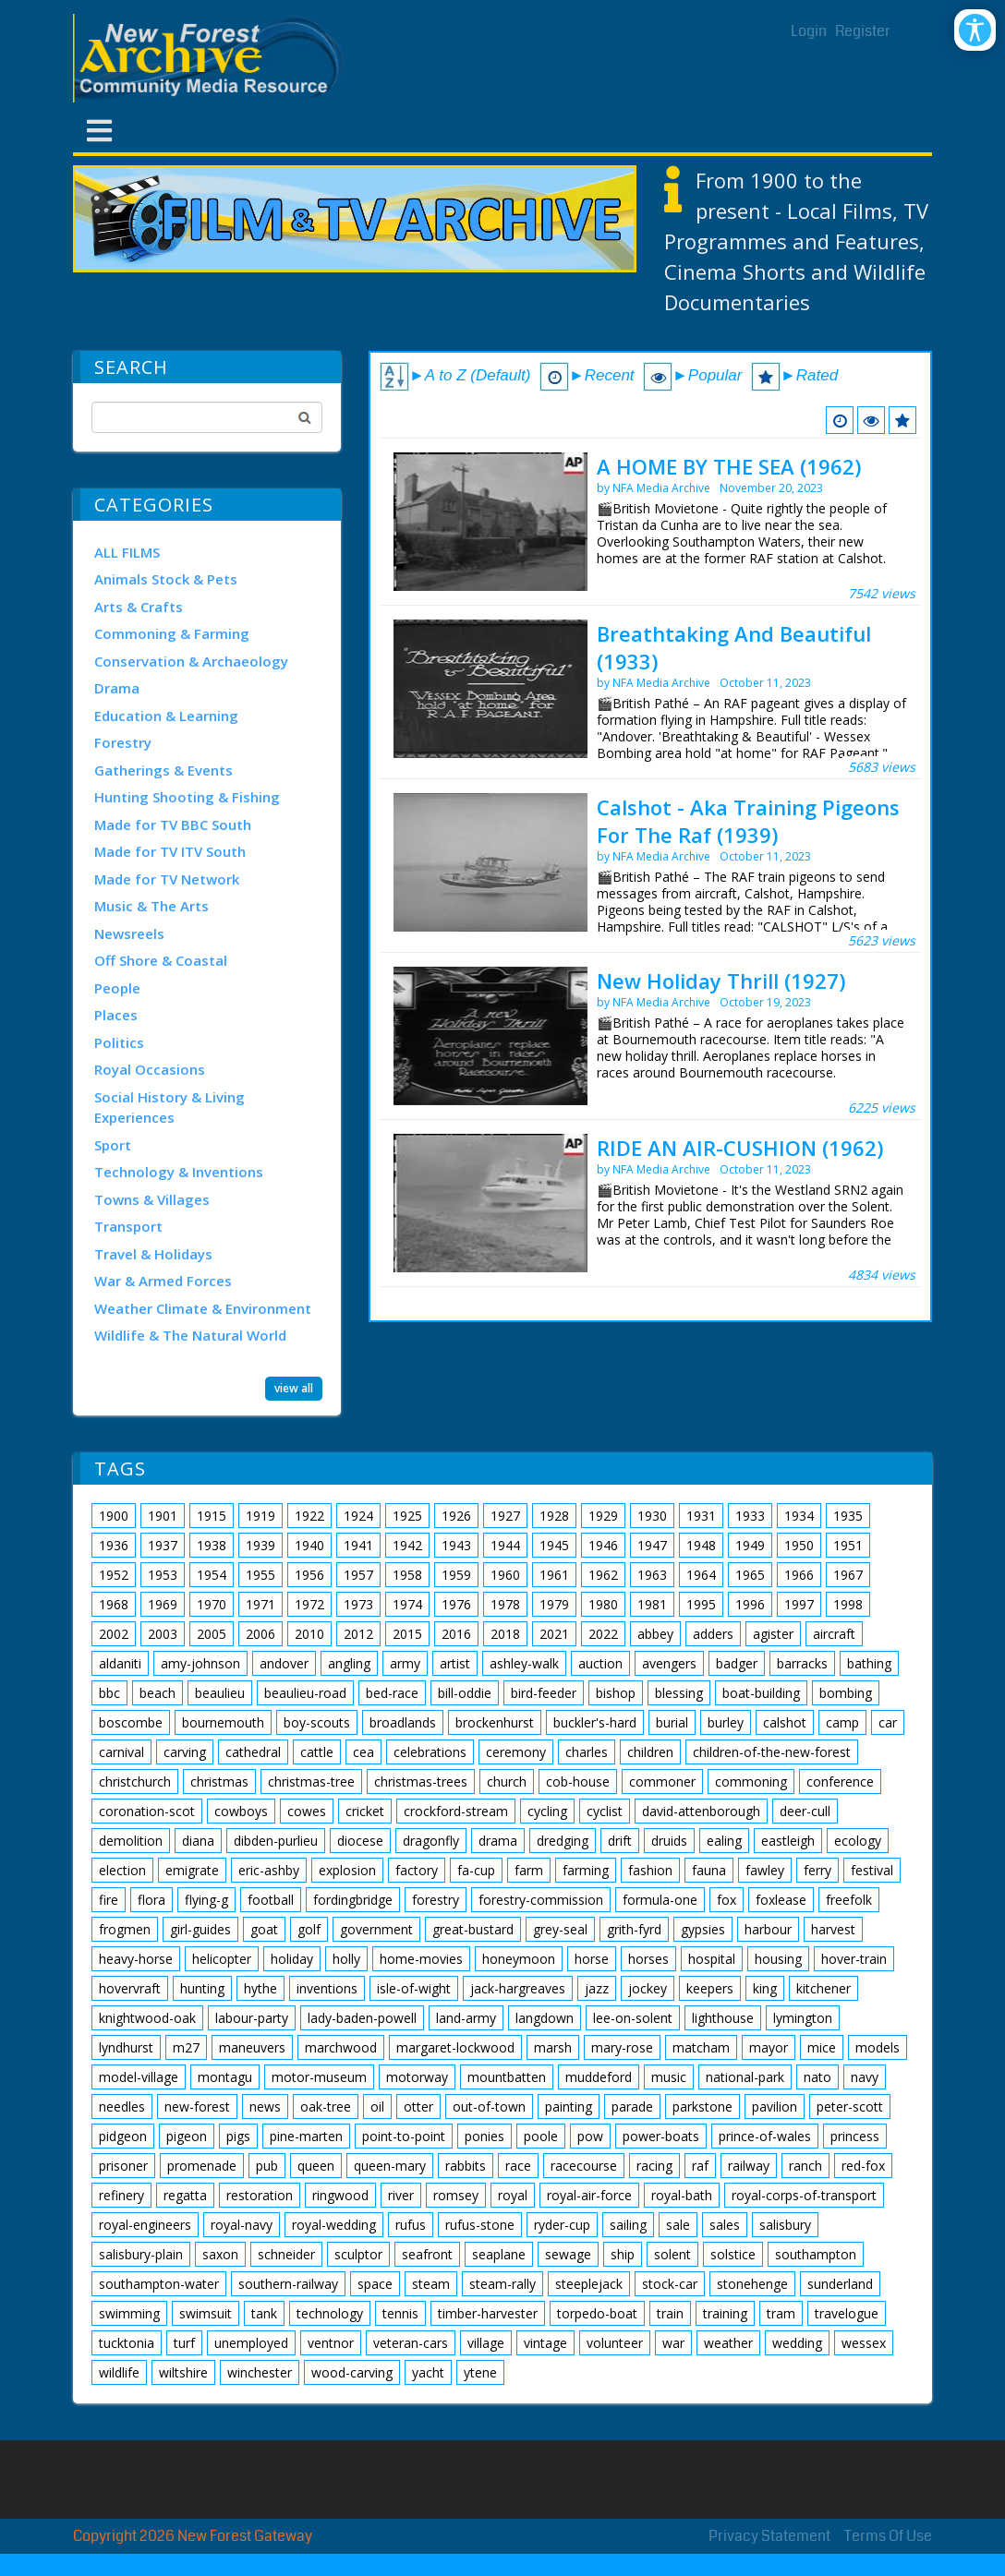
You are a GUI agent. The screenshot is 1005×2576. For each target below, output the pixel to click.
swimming (129, 2313)
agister (773, 1634)
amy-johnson (200, 1663)
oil (377, 2106)
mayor (768, 2047)
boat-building (761, 1693)
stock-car (669, 2284)
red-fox (863, 2165)
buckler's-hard (594, 1722)
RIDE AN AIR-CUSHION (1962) (740, 1148)
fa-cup (476, 1870)
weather (728, 2343)
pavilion (774, 2106)
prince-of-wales (765, 2136)
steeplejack (589, 2284)
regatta (185, 2195)
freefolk (849, 1899)
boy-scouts (317, 1722)
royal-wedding (334, 2224)
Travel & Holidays (153, 1254)
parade (632, 2106)
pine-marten (306, 2136)
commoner (662, 1781)
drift (620, 1840)
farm (529, 1870)
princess (854, 2136)
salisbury (785, 2224)
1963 (652, 1574)
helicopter (221, 1959)
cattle (316, 1752)
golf (309, 1929)
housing (778, 1959)
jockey (647, 1988)
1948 (701, 1545)
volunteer (615, 2343)
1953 (162, 1574)
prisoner (123, 2165)
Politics (119, 1042)
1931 (701, 1515)
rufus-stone (480, 2224)
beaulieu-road (305, 1693)
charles (586, 1752)
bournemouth (223, 1722)
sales (724, 2224)
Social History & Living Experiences (169, 1107)
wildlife (119, 2372)
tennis (400, 2313)
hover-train (854, 1959)
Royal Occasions (149, 1069)
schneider (286, 2254)
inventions (327, 1988)
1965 (750, 1574)
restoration (259, 2195)
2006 (260, 1634)
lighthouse (723, 2018)
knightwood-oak (147, 2018)
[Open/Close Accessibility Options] (975, 30)
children (650, 1752)
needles (122, 2106)
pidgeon (123, 2136)
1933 (750, 1515)
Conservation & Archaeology (191, 661)
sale (678, 2224)
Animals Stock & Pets (165, 579)
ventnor (331, 2343)
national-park (745, 2077)
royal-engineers (145, 2224)
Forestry (122, 742)
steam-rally (502, 2284)
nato (817, 2077)
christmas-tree (311, 1781)
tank (264, 2313)
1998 (848, 1604)
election (122, 1870)
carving (184, 1752)
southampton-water (159, 2284)
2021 (554, 1634)
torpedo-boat (597, 2313)
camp (842, 1722)
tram (781, 2313)
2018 (505, 1634)
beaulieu (220, 1693)
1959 (456, 1574)
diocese (360, 1840)
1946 (603, 1545)
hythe (260, 1988)
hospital (711, 1959)
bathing (869, 1663)
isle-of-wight (414, 1988)
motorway (417, 2077)
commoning (751, 1781)
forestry (435, 1899)
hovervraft (130, 1988)
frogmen (125, 1929)
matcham (701, 2047)
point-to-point (403, 2136)
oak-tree (325, 2106)
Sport (112, 1145)
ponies (484, 2136)
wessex (864, 2343)
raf (700, 2165)
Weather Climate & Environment (202, 1308)
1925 (407, 1515)
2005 (211, 1634)
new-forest (197, 2106)
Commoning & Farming (171, 633)
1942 (407, 1545)
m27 (186, 2047)
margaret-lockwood (455, 2047)
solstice (733, 2254)
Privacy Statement (769, 2535)
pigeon (186, 2136)
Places (116, 1014)
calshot (784, 1722)
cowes (306, 1811)
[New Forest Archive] (211, 58)
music (668, 2077)
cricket (364, 1811)
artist (455, 1663)
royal (512, 2195)
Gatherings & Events (163, 770)
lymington (802, 2018)
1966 (799, 1574)
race (518, 2165)
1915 (211, 1515)
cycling (547, 1811)
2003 (162, 1634)
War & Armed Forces (163, 1280)
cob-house (578, 1781)
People (117, 988)
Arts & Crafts (138, 606)
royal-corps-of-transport (804, 2195)
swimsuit (205, 2313)
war (673, 2343)
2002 (113, 1634)
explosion (347, 1870)
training (725, 2313)
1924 (358, 1515)
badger (736, 1663)
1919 (260, 1515)
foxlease (781, 1899)
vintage (545, 2343)
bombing (845, 1693)
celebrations (430, 1752)
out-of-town (489, 2106)
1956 (309, 1574)
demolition (131, 1840)
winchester (259, 2372)
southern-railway (288, 2284)
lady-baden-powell (362, 2018)
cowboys (241, 1811)
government (376, 1929)
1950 (799, 1545)
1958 (407, 1574)
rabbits (465, 2165)
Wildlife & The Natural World (190, 1335)
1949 (750, 1545)
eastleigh (788, 1840)
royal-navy (241, 2224)
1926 (456, 1515)
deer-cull (805, 1811)
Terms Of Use (888, 2535)
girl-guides (200, 1929)
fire (108, 1899)
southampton (815, 2254)
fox (726, 1899)
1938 (211, 1545)
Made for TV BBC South (172, 824)
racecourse (584, 2165)
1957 (358, 1574)
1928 (554, 1515)
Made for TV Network (166, 879)
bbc (109, 1693)
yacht (428, 2372)
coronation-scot (147, 1811)
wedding (797, 2343)
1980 (603, 1604)
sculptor (358, 2254)
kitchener (823, 1988)
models (877, 2047)
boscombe (131, 1722)
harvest (833, 1929)
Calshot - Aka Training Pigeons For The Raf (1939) (748, 821)
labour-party (251, 2018)
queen (315, 2165)
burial (672, 1722)
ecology (857, 1840)
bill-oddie (464, 1693)
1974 (407, 1604)
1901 (162, 1515)
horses (648, 1959)
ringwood (340, 2195)
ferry (817, 1870)
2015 (407, 1634)
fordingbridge (353, 1899)
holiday (292, 1959)
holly (346, 1959)
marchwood (341, 2047)
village (485, 2343)
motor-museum (319, 2077)
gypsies (703, 1929)
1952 (113, 1574)
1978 (505, 1604)
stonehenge (752, 2284)
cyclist (605, 1811)
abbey (655, 1634)
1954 (211, 1574)
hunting (202, 1988)
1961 (554, 1574)
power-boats (661, 2136)
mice (821, 2047)
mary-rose (622, 2047)
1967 (848, 1574)
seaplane (499, 2254)
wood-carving (352, 2372)
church (507, 1781)
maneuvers (252, 2047)
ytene (480, 2372)
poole (541, 2136)
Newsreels (129, 933)
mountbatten (506, 2077)
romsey (455, 2195)
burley (726, 1722)
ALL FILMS (127, 552)
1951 (848, 1545)
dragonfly (431, 1840)
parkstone (702, 2106)
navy (864, 2077)
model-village (138, 2077)
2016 (456, 1634)
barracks (802, 1663)
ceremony (516, 1752)
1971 (260, 1604)
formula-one (660, 1899)
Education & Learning (166, 715)
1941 (358, 1545)
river (401, 2195)
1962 (603, 1574)
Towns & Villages (152, 1199)
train (670, 2313)
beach (157, 1693)
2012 (358, 1634)
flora (151, 1899)
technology (330, 2313)
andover (284, 1663)
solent (672, 2254)
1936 (113, 1545)
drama (497, 1840)
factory (416, 1870)
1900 (113, 1515)
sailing (628, 2224)
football (271, 1899)
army (405, 1663)
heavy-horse (136, 1959)
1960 (505, 1574)
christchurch (135, 1781)
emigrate (192, 1870)
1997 (799, 1604)
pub (267, 2165)
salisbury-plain (141, 2254)
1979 (554, 1604)
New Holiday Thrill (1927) (721, 980)
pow (590, 2136)
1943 (456, 1545)
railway (748, 2165)
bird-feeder (543, 1693)
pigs (238, 2136)
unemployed (251, 2343)
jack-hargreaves (517, 1988)
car (887, 1722)
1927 (505, 1515)
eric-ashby (268, 1870)
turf (184, 2343)
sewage (568, 2254)
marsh (553, 2047)
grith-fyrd (634, 1929)
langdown (544, 2018)
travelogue (846, 2313)
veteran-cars (410, 2343)
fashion (650, 1870)
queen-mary (390, 2165)
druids (669, 1840)
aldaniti (120, 1663)
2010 (309, 1634)
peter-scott (850, 2106)
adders (713, 1634)
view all (293, 1388)
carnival (121, 1752)
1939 (260, 1545)
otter (418, 2106)
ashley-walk (524, 1663)
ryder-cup (562, 2224)
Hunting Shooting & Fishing (187, 797)
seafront (427, 2254)
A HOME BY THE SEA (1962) (729, 466)
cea (363, 1752)
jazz (597, 1988)
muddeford (598, 2077)
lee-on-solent (632, 2018)
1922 (309, 1515)
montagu (225, 2077)
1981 (652, 1604)
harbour (768, 1929)
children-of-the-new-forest (772, 1752)
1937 (162, 1545)
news (265, 2106)
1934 (799, 1515)
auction (600, 1663)
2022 (603, 1634)
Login (809, 31)
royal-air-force (589, 2195)
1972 (309, 1604)
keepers (709, 1988)
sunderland (840, 2284)
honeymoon (518, 1959)
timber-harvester (488, 2313)
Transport (128, 1226)
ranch (805, 2165)
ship (623, 2254)
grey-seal (560, 1929)
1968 (113, 1604)
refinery (121, 2195)
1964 (701, 1574)
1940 (309, 1545)
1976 (456, 1604)
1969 (162, 1604)
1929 (603, 1515)
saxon (220, 2254)
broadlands (402, 1722)
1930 (652, 1515)
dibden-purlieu (276, 1840)
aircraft (834, 1634)
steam (431, 2284)
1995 (701, 1604)
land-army (466, 2018)
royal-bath (681, 2195)
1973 (358, 1604)
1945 (554, 1545)
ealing (724, 1840)
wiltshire (183, 2372)
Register (862, 31)
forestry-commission (540, 1899)
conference (840, 1781)
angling (349, 1663)
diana (198, 1840)
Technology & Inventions (178, 1171)
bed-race (392, 1693)
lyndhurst (126, 2047)
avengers (669, 1663)
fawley (764, 1870)
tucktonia (126, 2343)
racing (654, 2165)
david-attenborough (701, 1811)
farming (586, 1870)
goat (264, 1929)
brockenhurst (494, 1722)
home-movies (421, 1959)
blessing (679, 1693)
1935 (848, 1515)
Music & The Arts (151, 906)
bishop (616, 1693)
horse (592, 1959)
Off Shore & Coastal (160, 960)
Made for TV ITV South (170, 851)
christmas (219, 1781)
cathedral (253, 1752)
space (375, 2284)
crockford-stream (456, 1811)
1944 (505, 1545)
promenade (201, 2165)
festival (872, 1870)
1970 (211, 1604)
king (765, 1988)
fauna (709, 1870)
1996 (750, 1604)
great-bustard (473, 1929)
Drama (116, 688)
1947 (652, 1545)
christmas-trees (420, 1781)
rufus (410, 2224)
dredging (562, 1840)
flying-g (206, 1899)
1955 (260, 1574)
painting (568, 2106)
